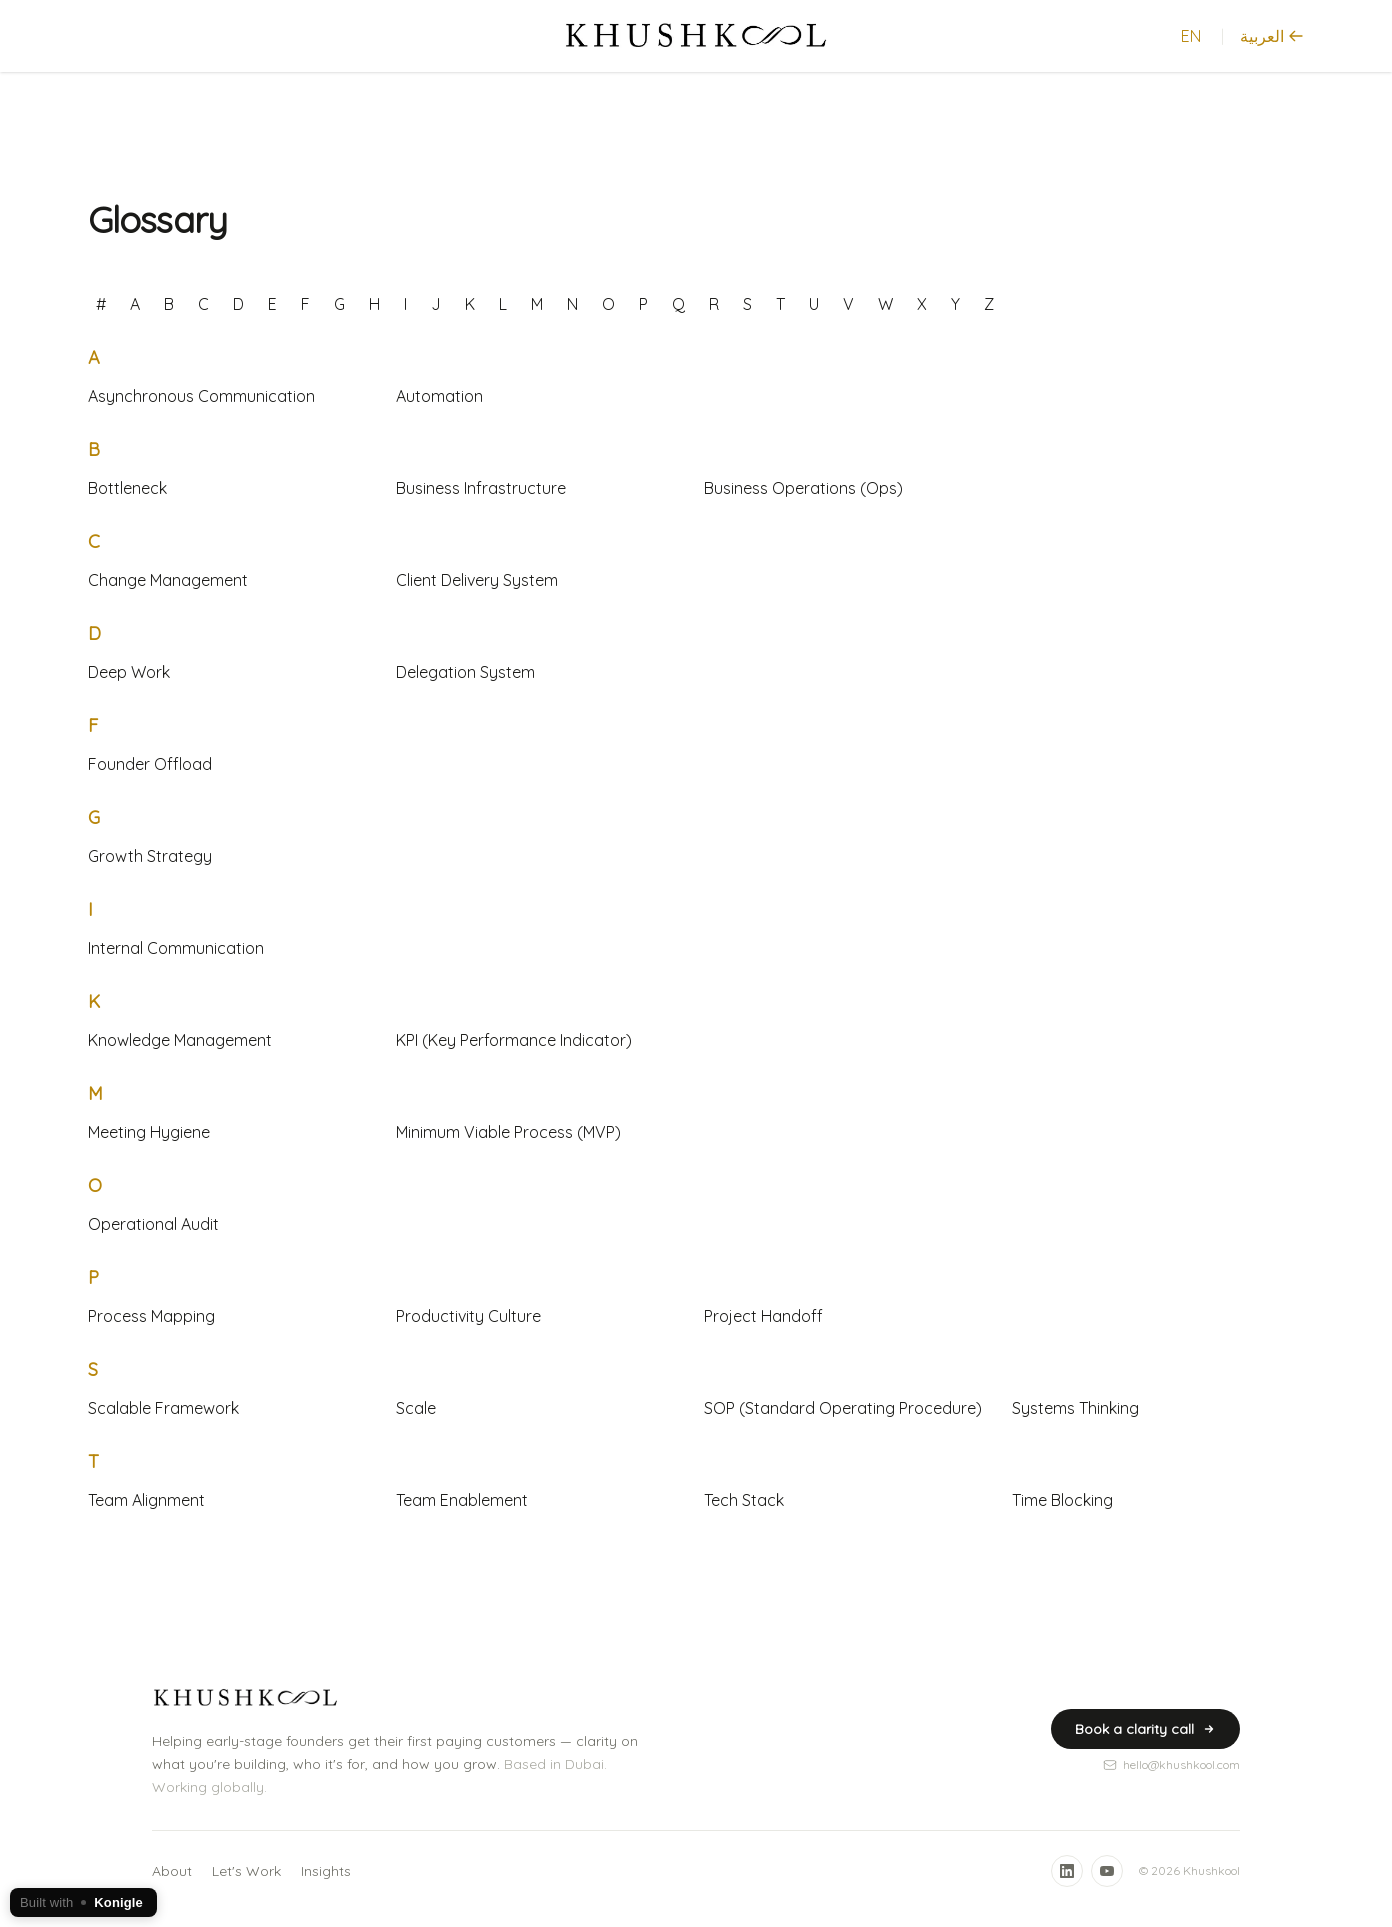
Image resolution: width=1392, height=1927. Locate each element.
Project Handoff (763, 1316)
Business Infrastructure (481, 488)
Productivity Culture (468, 1316)
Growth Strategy (150, 856)
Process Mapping (151, 1316)
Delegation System (465, 672)
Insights (326, 1871)
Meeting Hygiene (149, 1132)
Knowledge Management (180, 1040)
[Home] (696, 36)
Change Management (168, 580)
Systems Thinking (1075, 1408)
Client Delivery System (477, 580)
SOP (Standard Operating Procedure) (843, 1408)
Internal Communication (176, 948)
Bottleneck (127, 488)
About (172, 1871)
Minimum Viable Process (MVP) (508, 1132)
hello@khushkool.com (1171, 1764)
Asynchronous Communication (201, 396)
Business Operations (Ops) (803, 488)
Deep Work (129, 672)
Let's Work (246, 1871)
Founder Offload (150, 764)
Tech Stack (744, 1500)
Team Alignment (146, 1500)
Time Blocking (1062, 1500)
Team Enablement (462, 1500)
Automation (439, 396)
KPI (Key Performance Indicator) (514, 1040)
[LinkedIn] (1067, 1871)
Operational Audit (153, 1224)
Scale (416, 1408)
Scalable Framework (163, 1408)
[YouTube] (1107, 1871)
